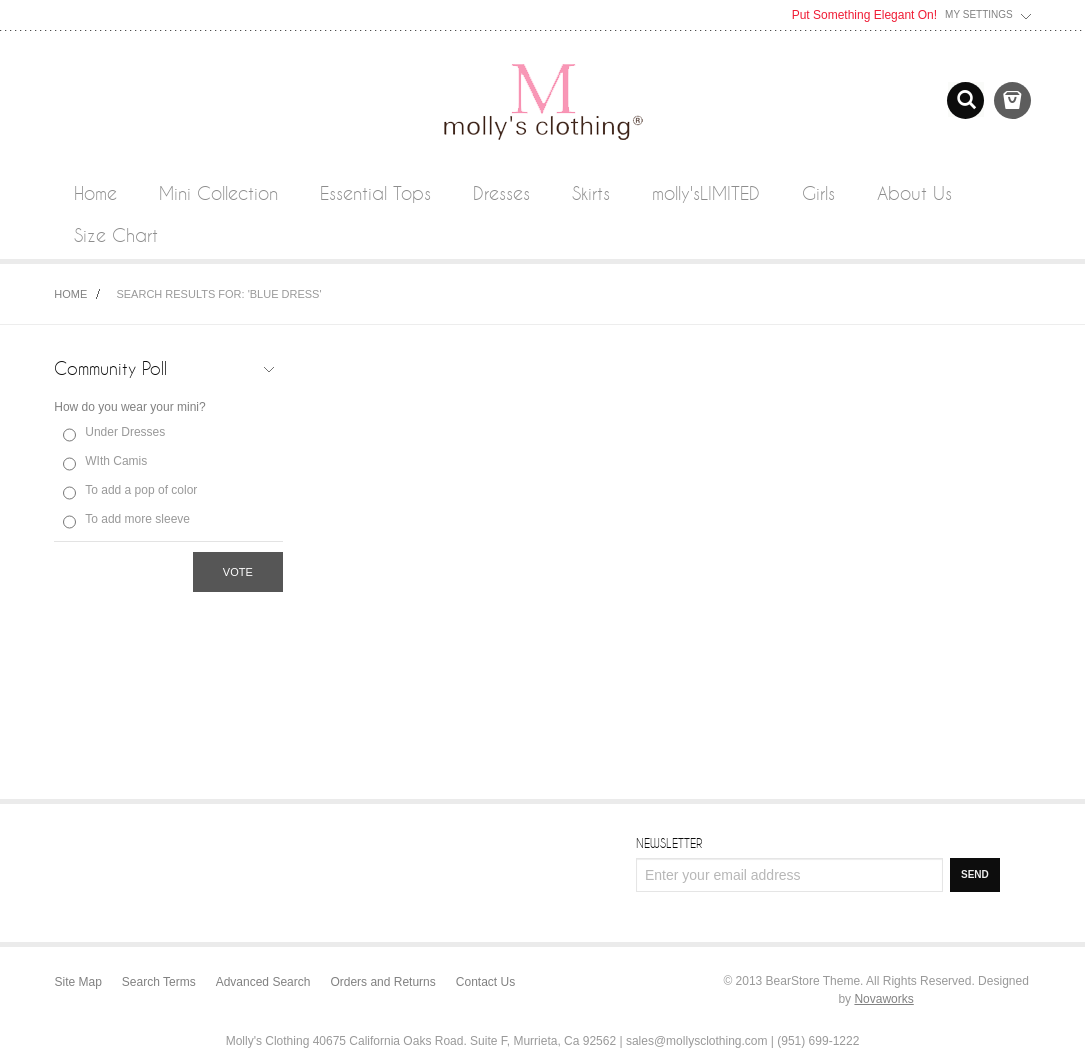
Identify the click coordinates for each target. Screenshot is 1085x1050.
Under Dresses (125, 432)
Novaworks (883, 999)
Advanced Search (263, 982)
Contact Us (485, 982)
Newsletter (669, 843)
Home (70, 294)
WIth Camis (116, 461)
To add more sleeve (137, 519)
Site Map (78, 982)
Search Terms (159, 982)
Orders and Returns (382, 982)
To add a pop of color (141, 490)
